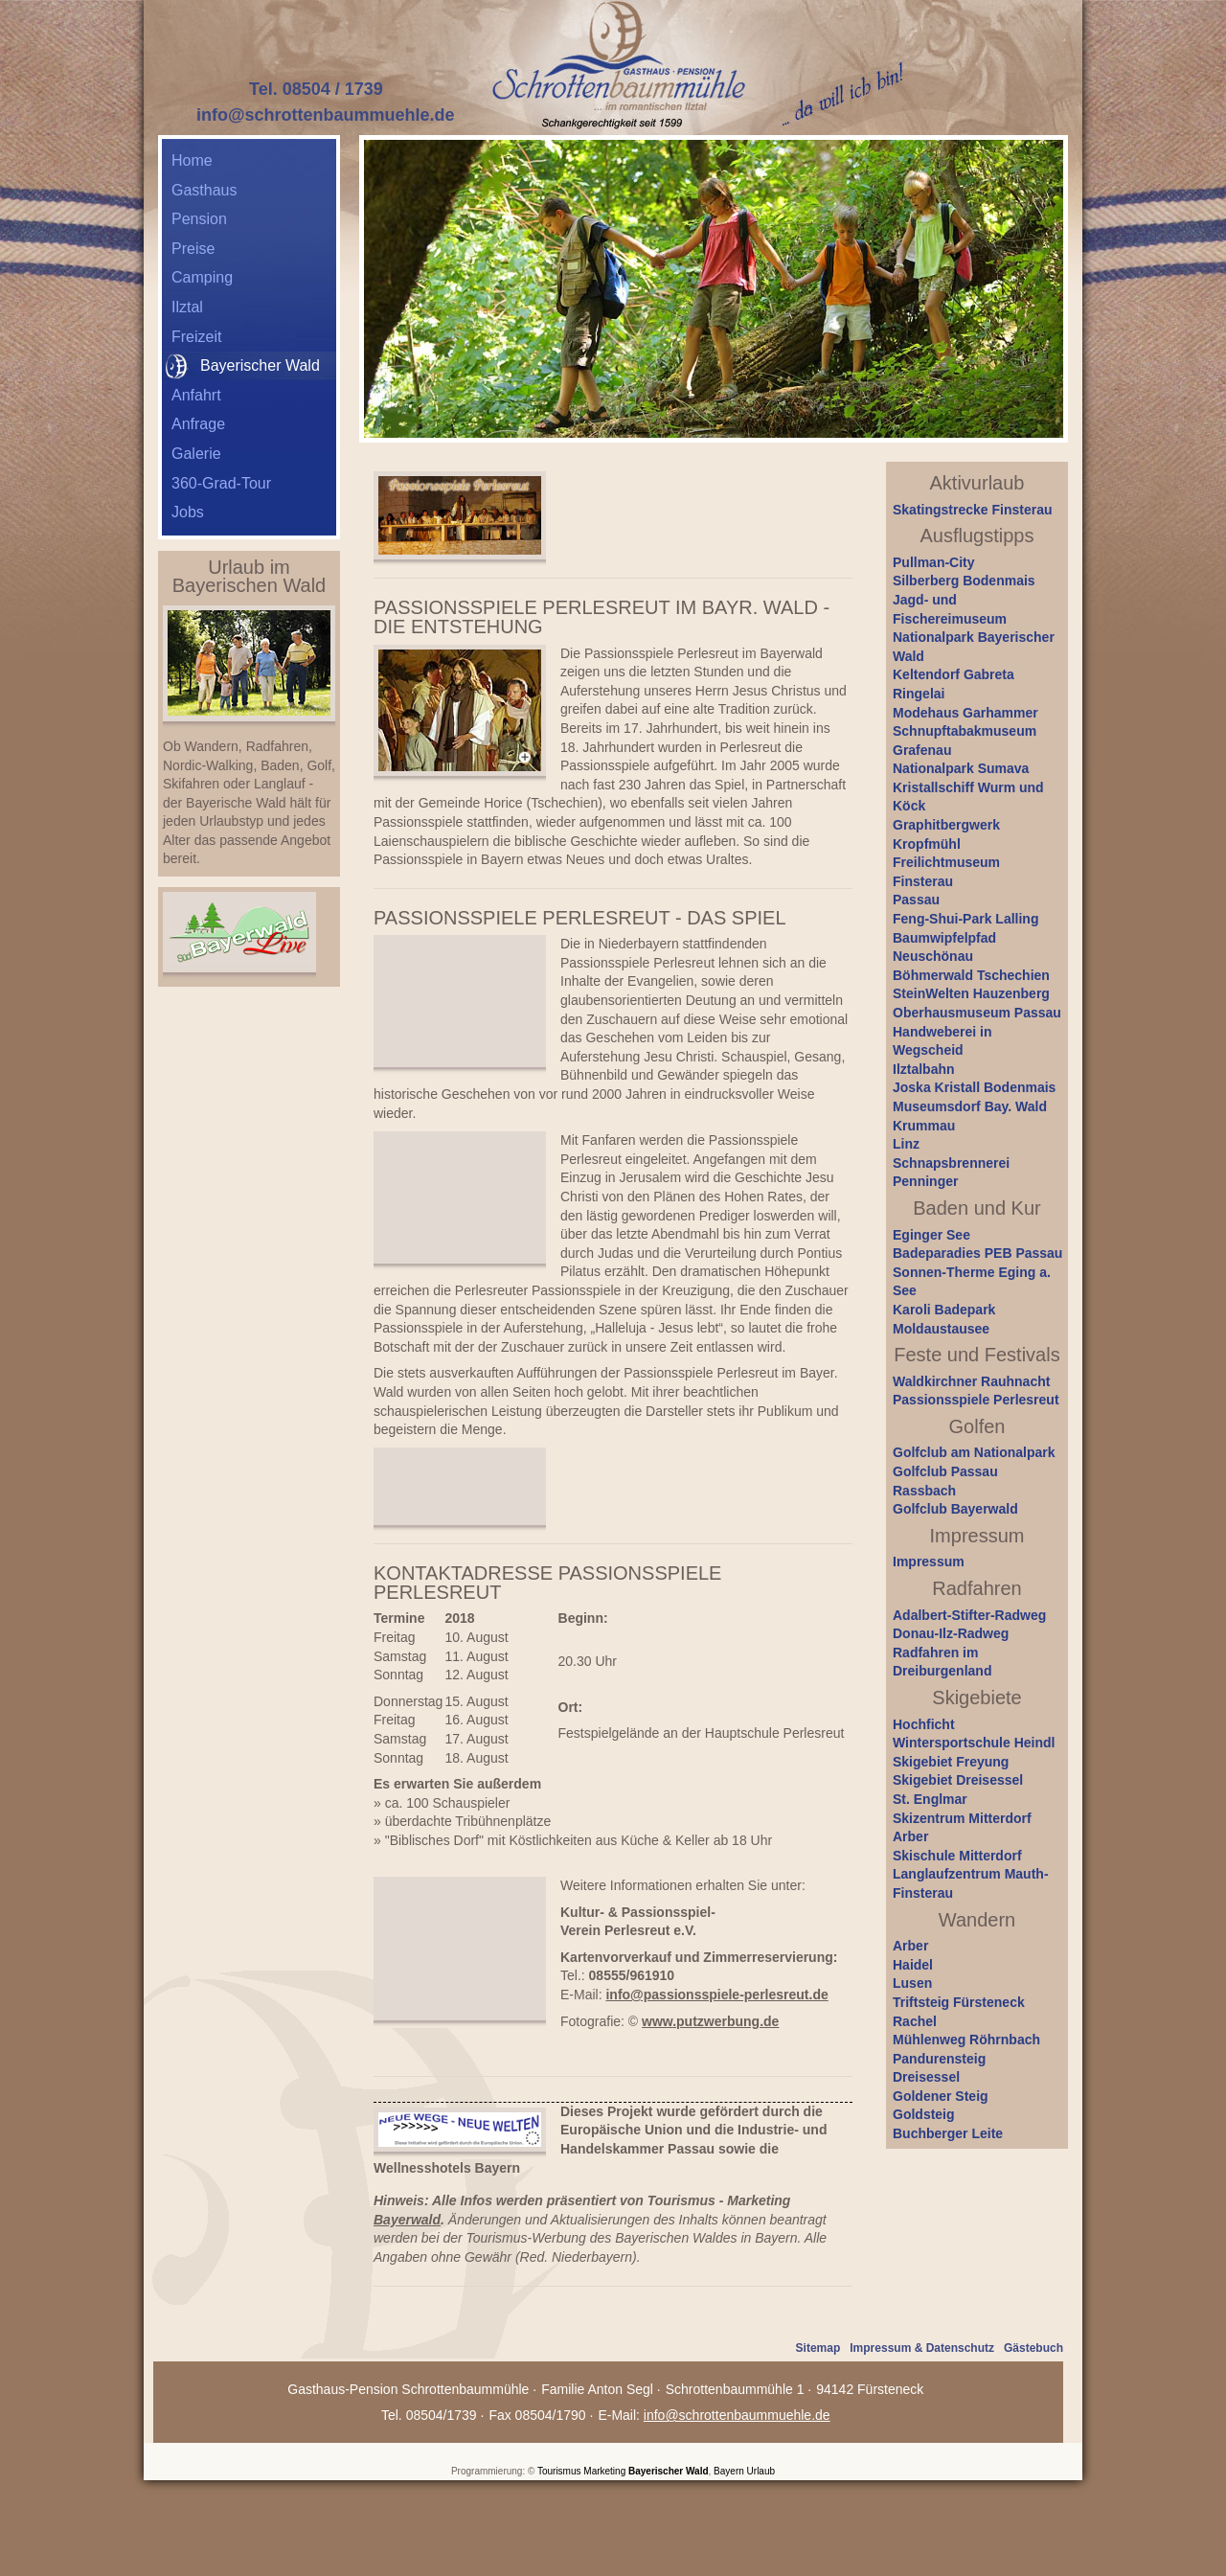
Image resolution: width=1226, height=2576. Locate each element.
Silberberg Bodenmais (964, 580)
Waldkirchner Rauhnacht (971, 1381)
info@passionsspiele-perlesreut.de (716, 1994)
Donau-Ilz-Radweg (951, 1633)
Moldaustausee (941, 1328)
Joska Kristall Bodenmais (974, 1087)
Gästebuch (1033, 2348)
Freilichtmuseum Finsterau (946, 872)
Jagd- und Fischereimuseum (950, 609)
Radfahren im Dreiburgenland (942, 1662)
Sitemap (818, 2348)
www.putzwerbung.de (710, 2021)
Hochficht (924, 1724)
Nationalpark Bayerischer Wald (974, 646)
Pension (199, 219)
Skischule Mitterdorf (957, 1855)
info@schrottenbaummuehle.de (325, 115)
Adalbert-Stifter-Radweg (969, 1615)
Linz (906, 1143)
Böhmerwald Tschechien (971, 975)
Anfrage (198, 424)
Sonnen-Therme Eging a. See (972, 1282)
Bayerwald (407, 2219)
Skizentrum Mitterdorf (962, 1818)
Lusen (912, 1983)
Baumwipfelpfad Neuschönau (944, 947)
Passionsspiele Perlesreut (976, 1399)
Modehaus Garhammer (965, 712)
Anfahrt (196, 395)
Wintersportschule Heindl (974, 1742)
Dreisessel (926, 2077)
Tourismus (559, 2471)
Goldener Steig (940, 2096)
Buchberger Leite (948, 2133)
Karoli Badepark (944, 1309)
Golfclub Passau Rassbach (945, 1481)
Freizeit (196, 337)
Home (192, 160)
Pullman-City (934, 562)
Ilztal (187, 307)
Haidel (913, 1964)
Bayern (729, 2471)
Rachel (915, 2021)
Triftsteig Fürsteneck (959, 2002)
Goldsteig (924, 2114)
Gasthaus (204, 190)
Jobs (187, 512)
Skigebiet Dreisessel (958, 1780)
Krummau (924, 1125)
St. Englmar (930, 1799)
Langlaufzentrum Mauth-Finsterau (971, 1883)
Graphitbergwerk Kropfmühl (946, 834)
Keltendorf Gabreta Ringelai (953, 684)
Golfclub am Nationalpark (974, 1452)
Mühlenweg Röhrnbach (966, 2039)
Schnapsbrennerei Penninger (951, 1172)
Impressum (929, 1561)
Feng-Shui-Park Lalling (965, 918)
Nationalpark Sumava (961, 768)
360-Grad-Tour (221, 483)
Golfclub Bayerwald (955, 1508)
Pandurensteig (939, 2058)
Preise (193, 248)
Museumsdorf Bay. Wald (970, 1106)
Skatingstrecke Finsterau (973, 509)
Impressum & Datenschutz (922, 2348)
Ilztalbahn (924, 1069)
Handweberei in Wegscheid (942, 1041)
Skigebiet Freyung (951, 1761)
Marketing (604, 2471)
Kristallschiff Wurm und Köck (968, 797)
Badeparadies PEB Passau (977, 1253)
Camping (202, 277)
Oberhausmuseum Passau (977, 1012)
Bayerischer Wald (668, 2471)
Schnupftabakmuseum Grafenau (964, 740)
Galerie (196, 453)
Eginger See (931, 1234)
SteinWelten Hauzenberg (971, 993)
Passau (916, 899)
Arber (910, 1836)
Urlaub (761, 2471)
